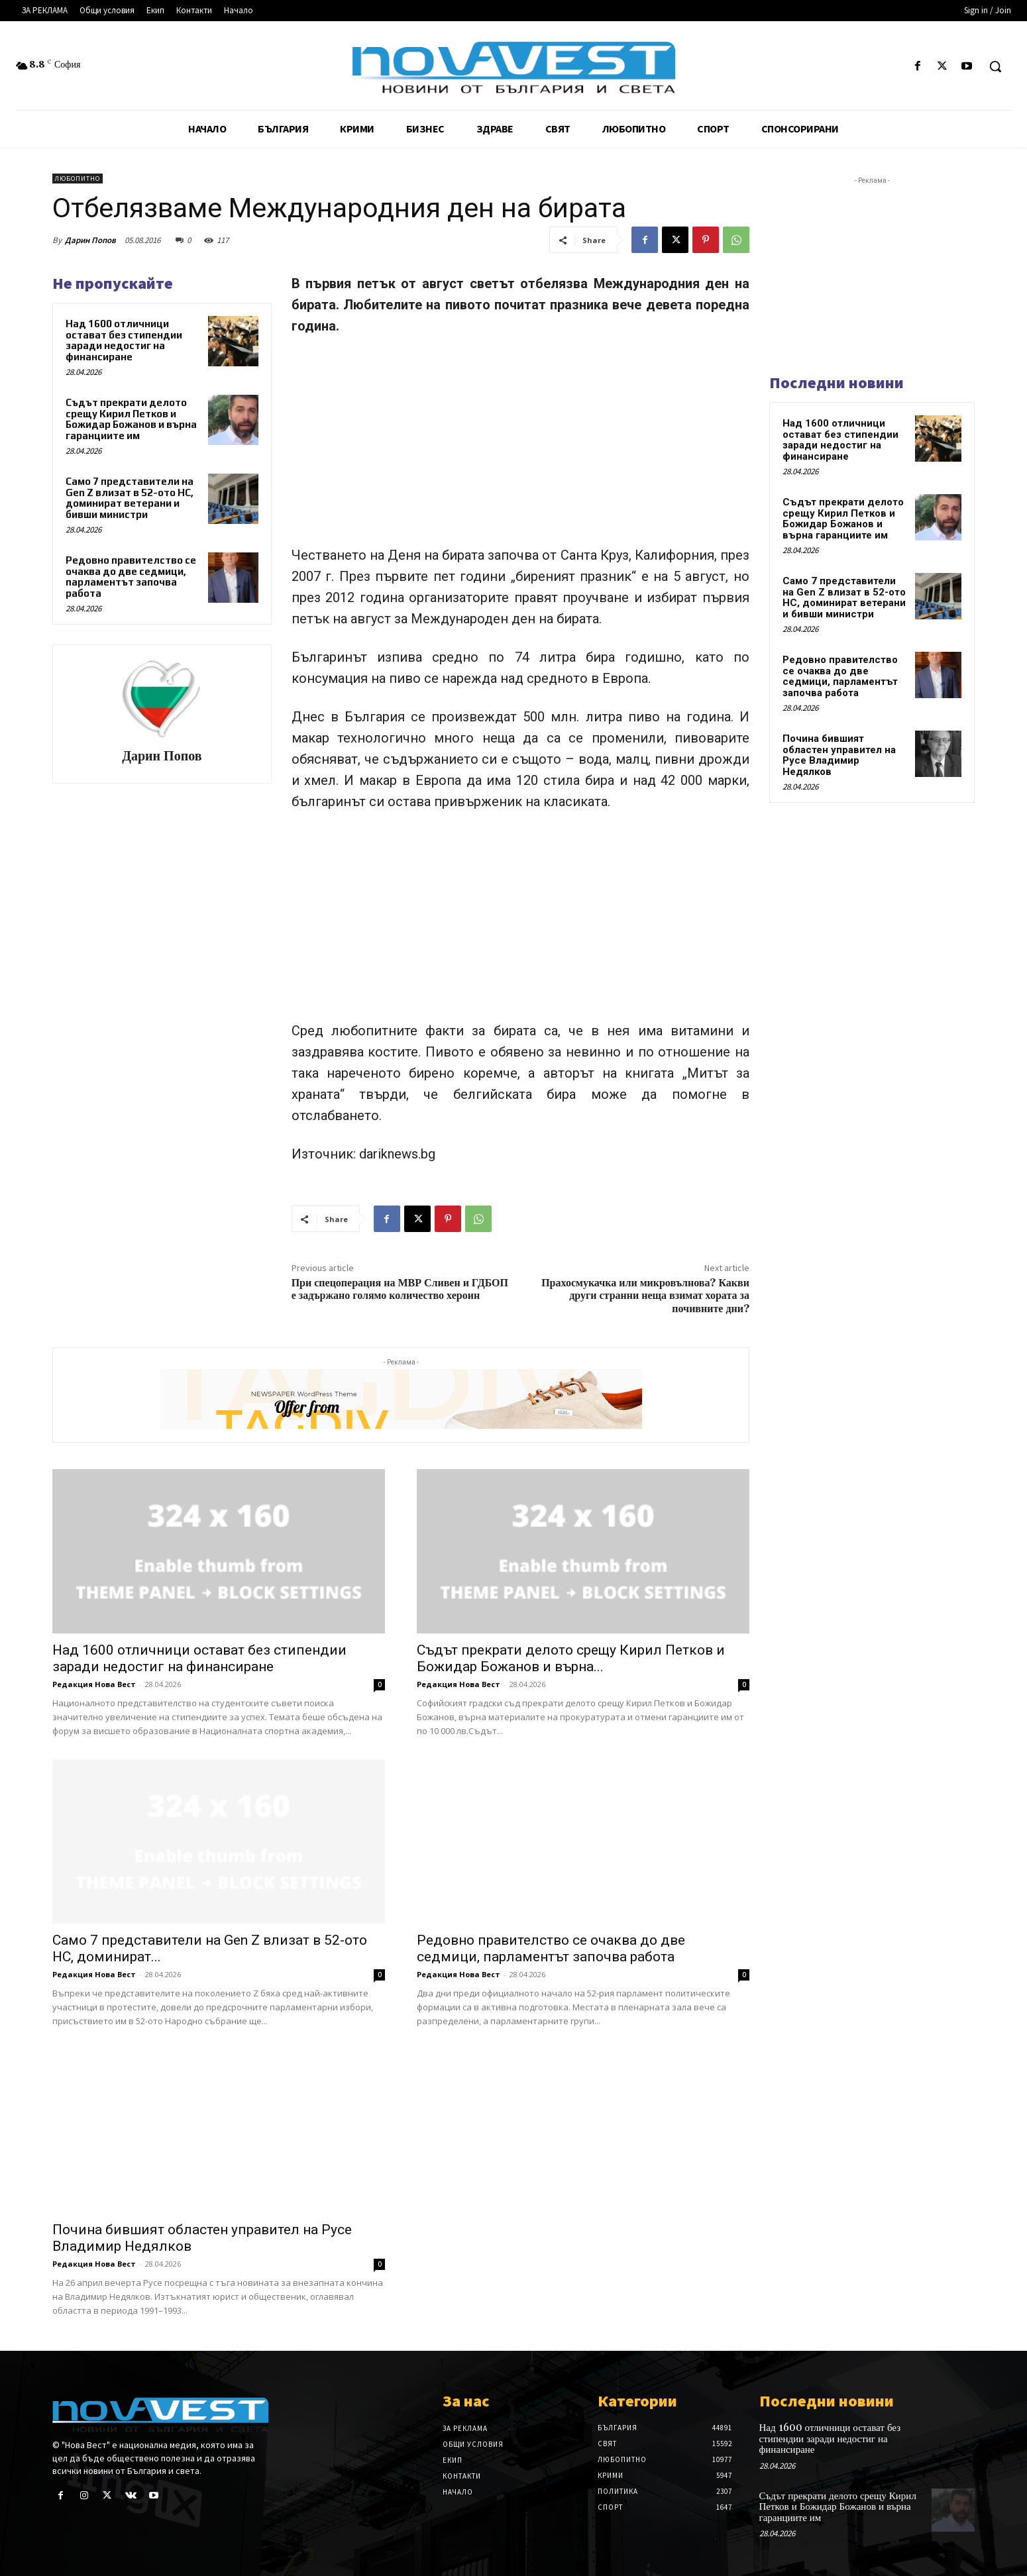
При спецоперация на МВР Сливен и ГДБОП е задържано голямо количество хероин (400, 1289)
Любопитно (77, 178)
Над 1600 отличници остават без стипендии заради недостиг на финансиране (124, 340)
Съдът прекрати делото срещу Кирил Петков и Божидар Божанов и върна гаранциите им (131, 419)
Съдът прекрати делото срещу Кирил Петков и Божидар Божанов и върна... (571, 1658)
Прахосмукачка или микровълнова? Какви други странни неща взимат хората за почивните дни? (645, 1295)
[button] (995, 66)
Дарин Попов (90, 240)
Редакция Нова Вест (94, 1684)
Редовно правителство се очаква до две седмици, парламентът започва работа (131, 576)
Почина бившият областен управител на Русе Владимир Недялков (839, 755)
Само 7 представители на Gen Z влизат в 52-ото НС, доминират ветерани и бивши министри (129, 498)
